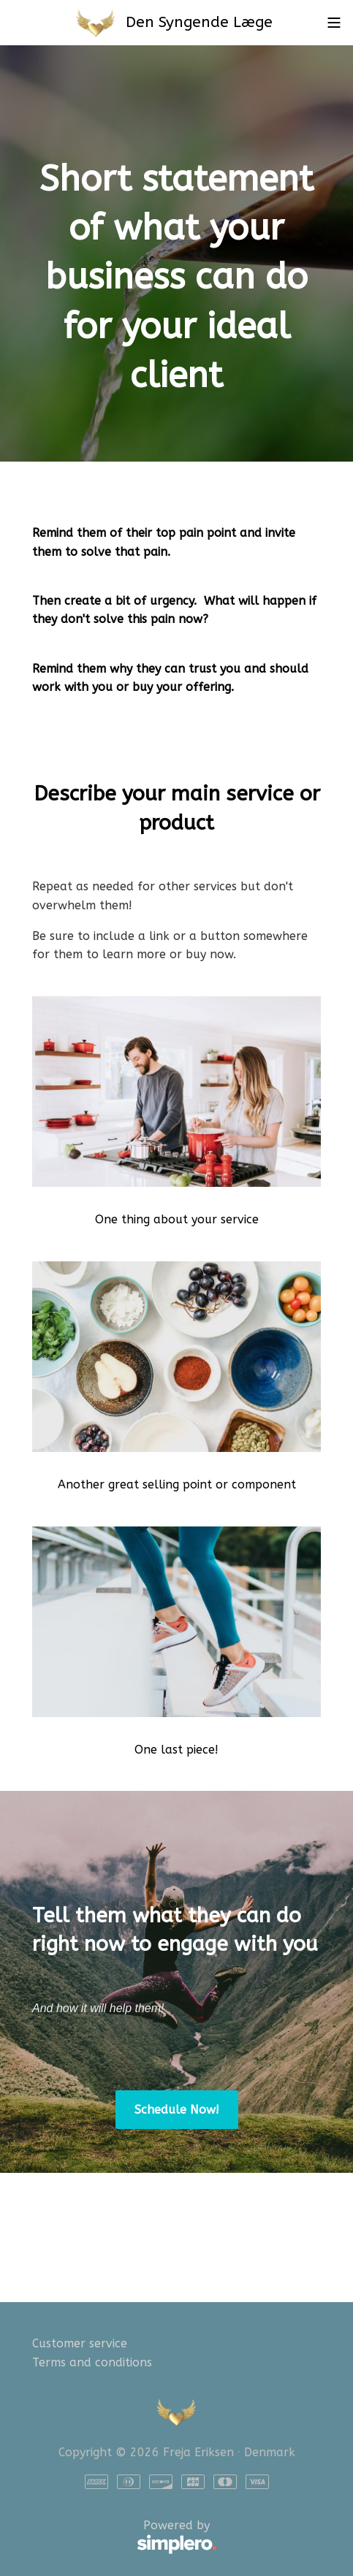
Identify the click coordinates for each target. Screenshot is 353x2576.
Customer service (79, 2343)
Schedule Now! (176, 2110)
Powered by (124, 2537)
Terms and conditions (92, 2362)
